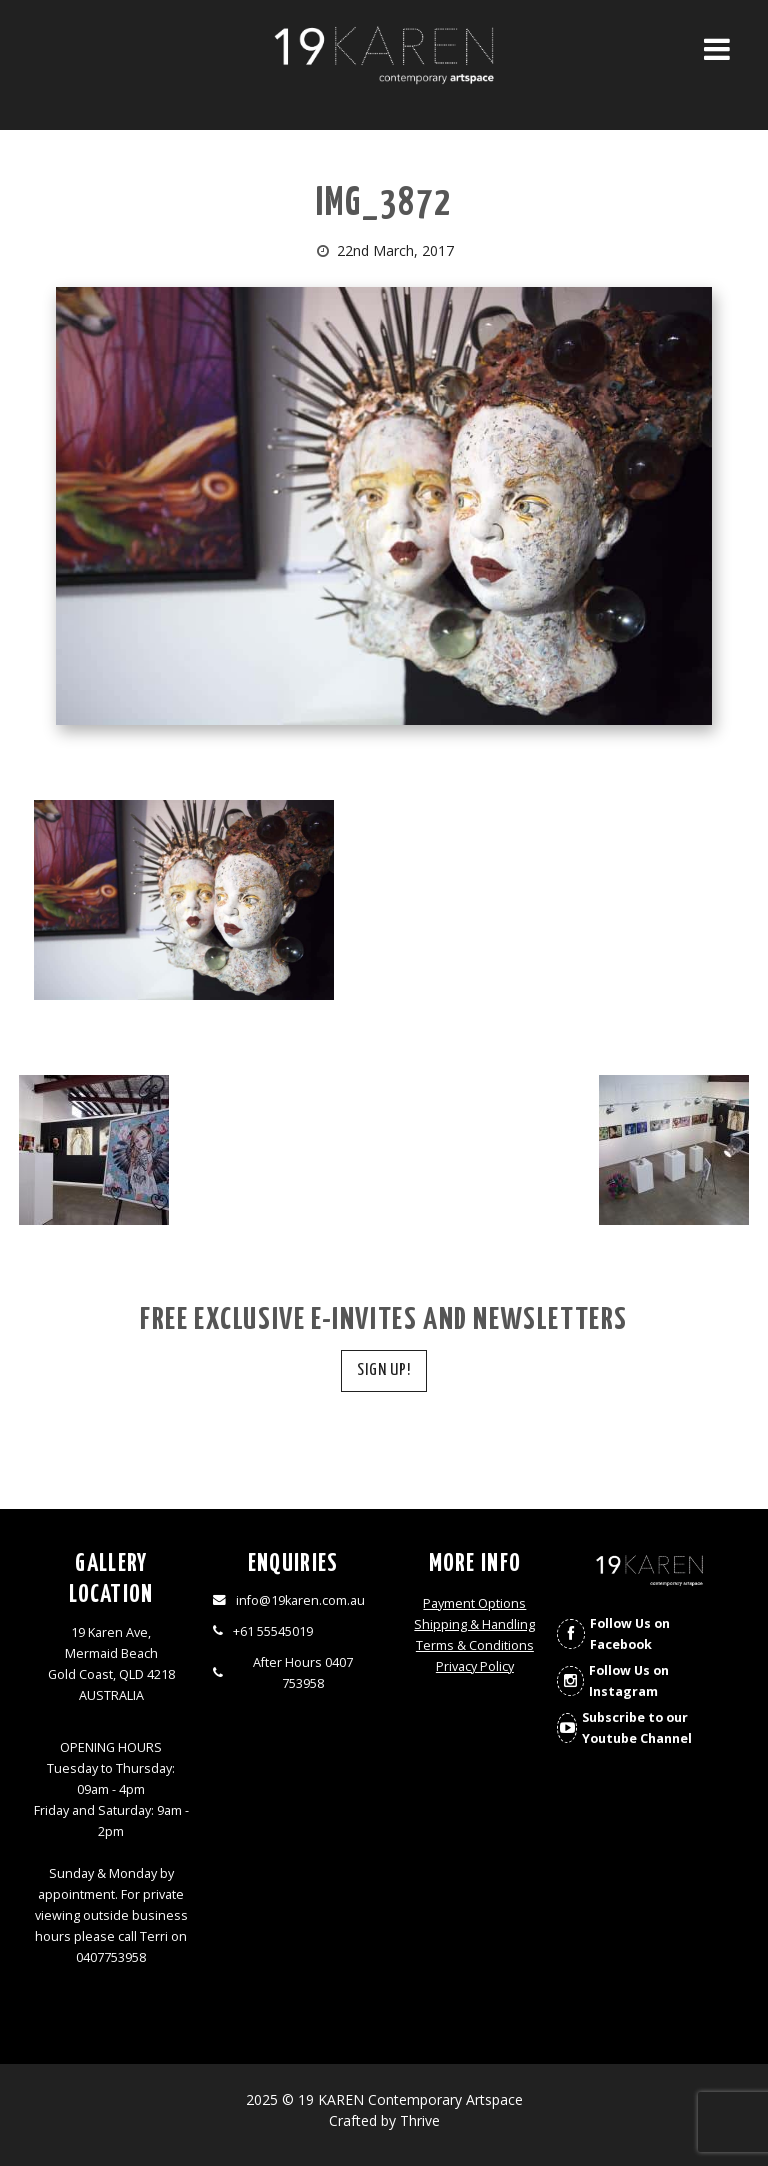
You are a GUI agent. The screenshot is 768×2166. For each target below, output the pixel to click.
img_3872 (384, 204)
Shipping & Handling (474, 1624)
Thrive (420, 2120)
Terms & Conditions (475, 1645)
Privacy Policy (475, 1666)
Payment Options (474, 1603)
